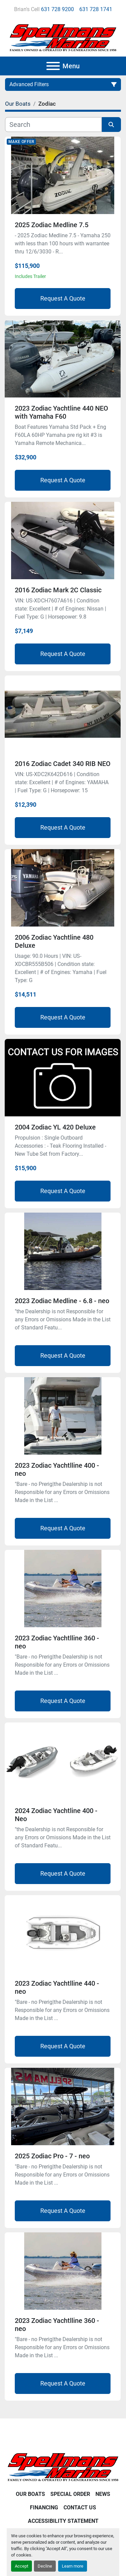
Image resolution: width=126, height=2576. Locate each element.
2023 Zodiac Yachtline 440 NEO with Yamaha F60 (61, 412)
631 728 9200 (57, 9)
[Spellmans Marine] (63, 2467)
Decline (45, 2566)
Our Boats (30, 2494)
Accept (21, 2566)
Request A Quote (62, 298)
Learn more (72, 2566)
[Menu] (53, 66)
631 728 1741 (95, 9)
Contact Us (80, 2507)
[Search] (53, 124)
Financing (44, 2507)
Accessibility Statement (63, 2521)
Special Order (70, 2494)
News (102, 2494)
